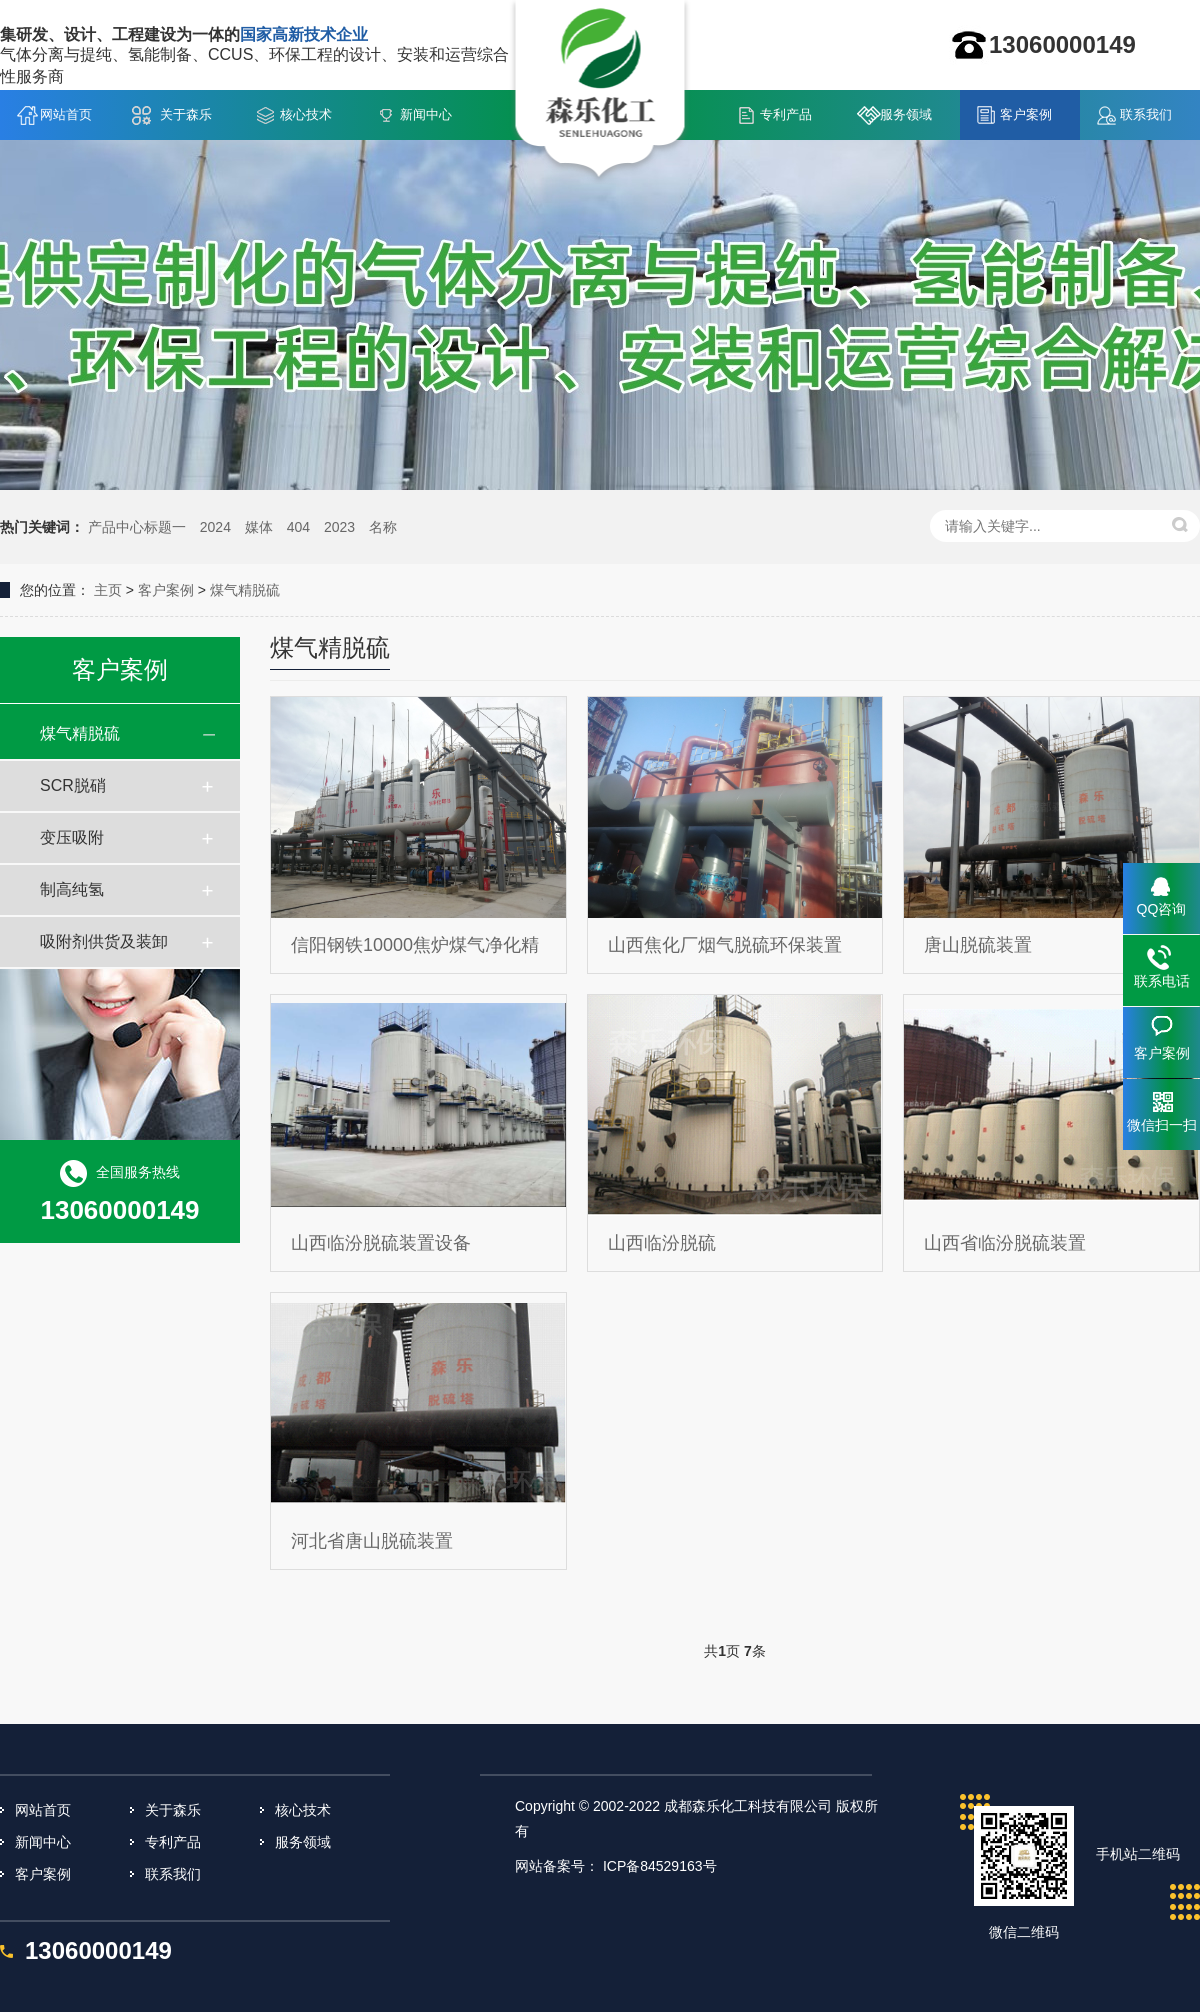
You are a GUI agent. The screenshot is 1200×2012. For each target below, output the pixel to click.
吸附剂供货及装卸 (104, 941)
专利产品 (786, 114)
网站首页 (66, 114)
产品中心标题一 (137, 527)
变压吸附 (72, 837)
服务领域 (906, 114)
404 (298, 527)
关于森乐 (186, 114)
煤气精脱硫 (245, 590)
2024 (215, 527)
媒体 (259, 527)
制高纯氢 (72, 889)
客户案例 (1026, 114)
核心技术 (306, 114)
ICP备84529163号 (660, 1866)
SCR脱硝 (73, 785)
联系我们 (1146, 114)
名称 (383, 527)
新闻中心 (426, 114)
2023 (339, 527)
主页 (108, 590)
